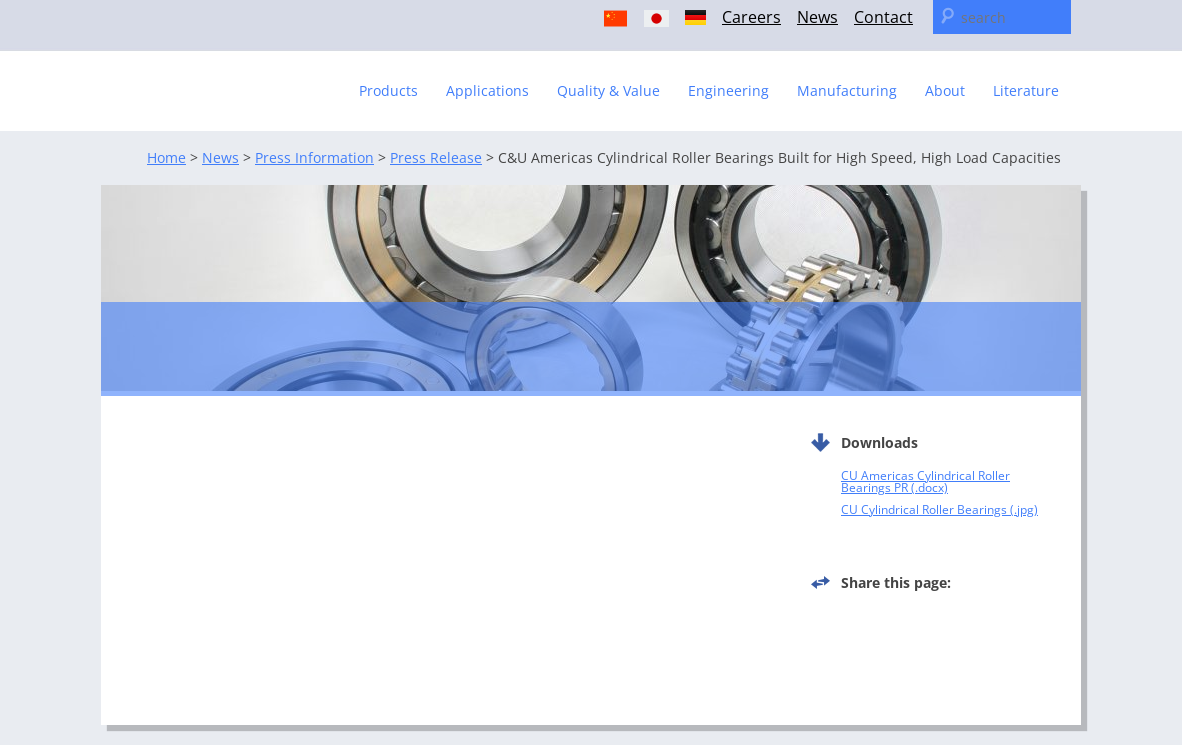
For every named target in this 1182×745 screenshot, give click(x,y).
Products (388, 90)
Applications (487, 90)
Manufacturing (847, 90)
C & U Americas (225, 81)
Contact (883, 17)
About (945, 90)
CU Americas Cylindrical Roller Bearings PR (925, 481)
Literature (1026, 90)
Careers (751, 17)
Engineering (728, 90)
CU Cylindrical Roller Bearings (924, 509)
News (817, 17)
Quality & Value (608, 90)
